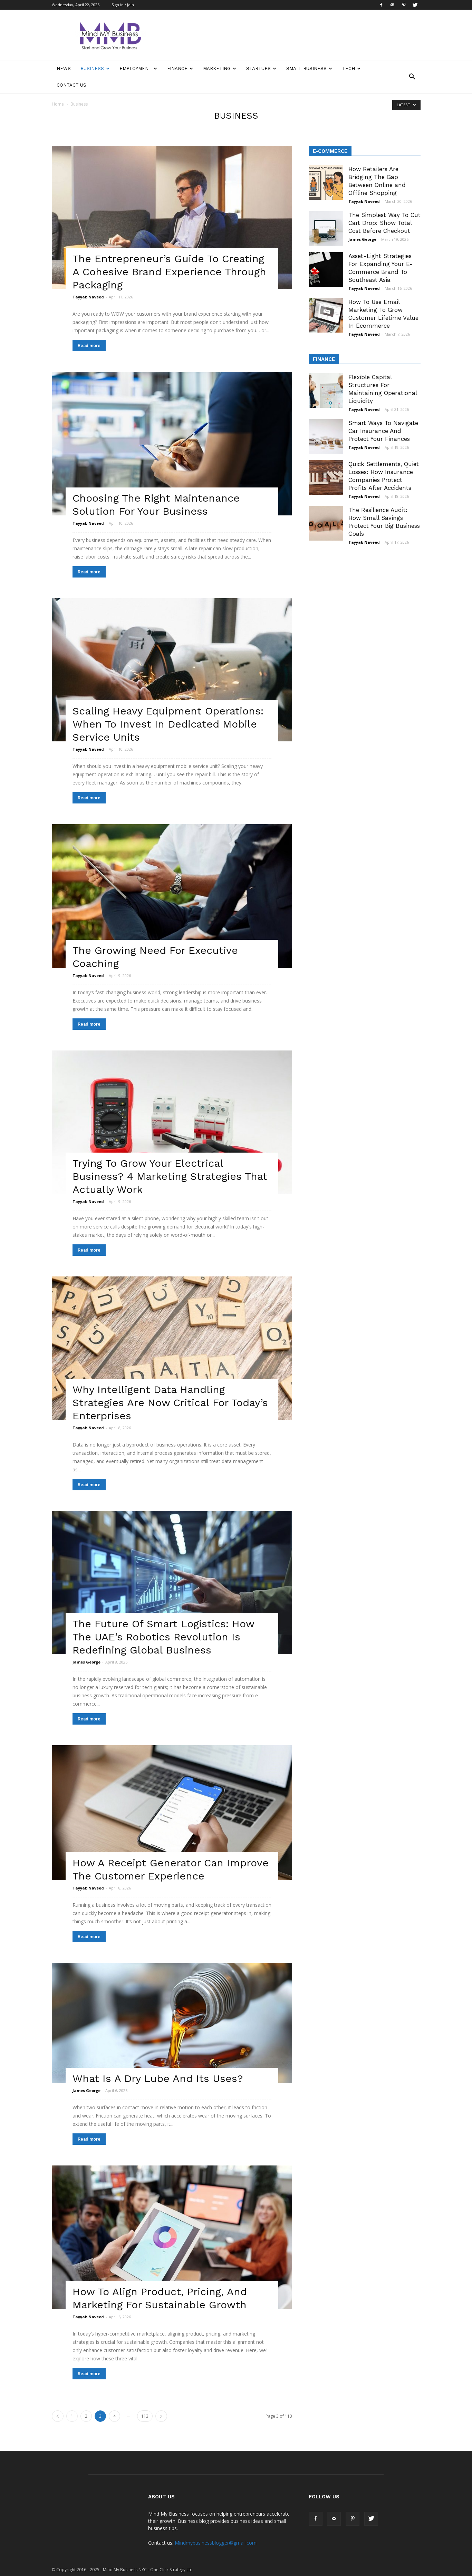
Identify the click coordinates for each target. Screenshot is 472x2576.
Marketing (219, 68)
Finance (180, 68)
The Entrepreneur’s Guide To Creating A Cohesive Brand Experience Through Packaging (169, 272)
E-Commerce (330, 151)
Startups (261, 68)
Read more (89, 345)
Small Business (309, 68)
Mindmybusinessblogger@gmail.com (216, 2542)
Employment (138, 68)
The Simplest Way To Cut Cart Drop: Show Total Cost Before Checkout (384, 222)
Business (94, 68)
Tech (351, 68)
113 (144, 2416)
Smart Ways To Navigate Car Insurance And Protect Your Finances (383, 431)
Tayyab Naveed (88, 296)
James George (86, 1662)
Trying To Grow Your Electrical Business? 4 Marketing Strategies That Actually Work (170, 1176)
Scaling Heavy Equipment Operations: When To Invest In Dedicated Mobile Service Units (168, 724)
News (64, 68)
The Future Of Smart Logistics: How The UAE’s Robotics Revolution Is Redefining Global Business (163, 1637)
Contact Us (71, 85)
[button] (412, 77)
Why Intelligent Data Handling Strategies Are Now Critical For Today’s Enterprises (170, 1402)
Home (58, 104)
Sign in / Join (123, 4)
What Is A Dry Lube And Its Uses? (158, 2078)
